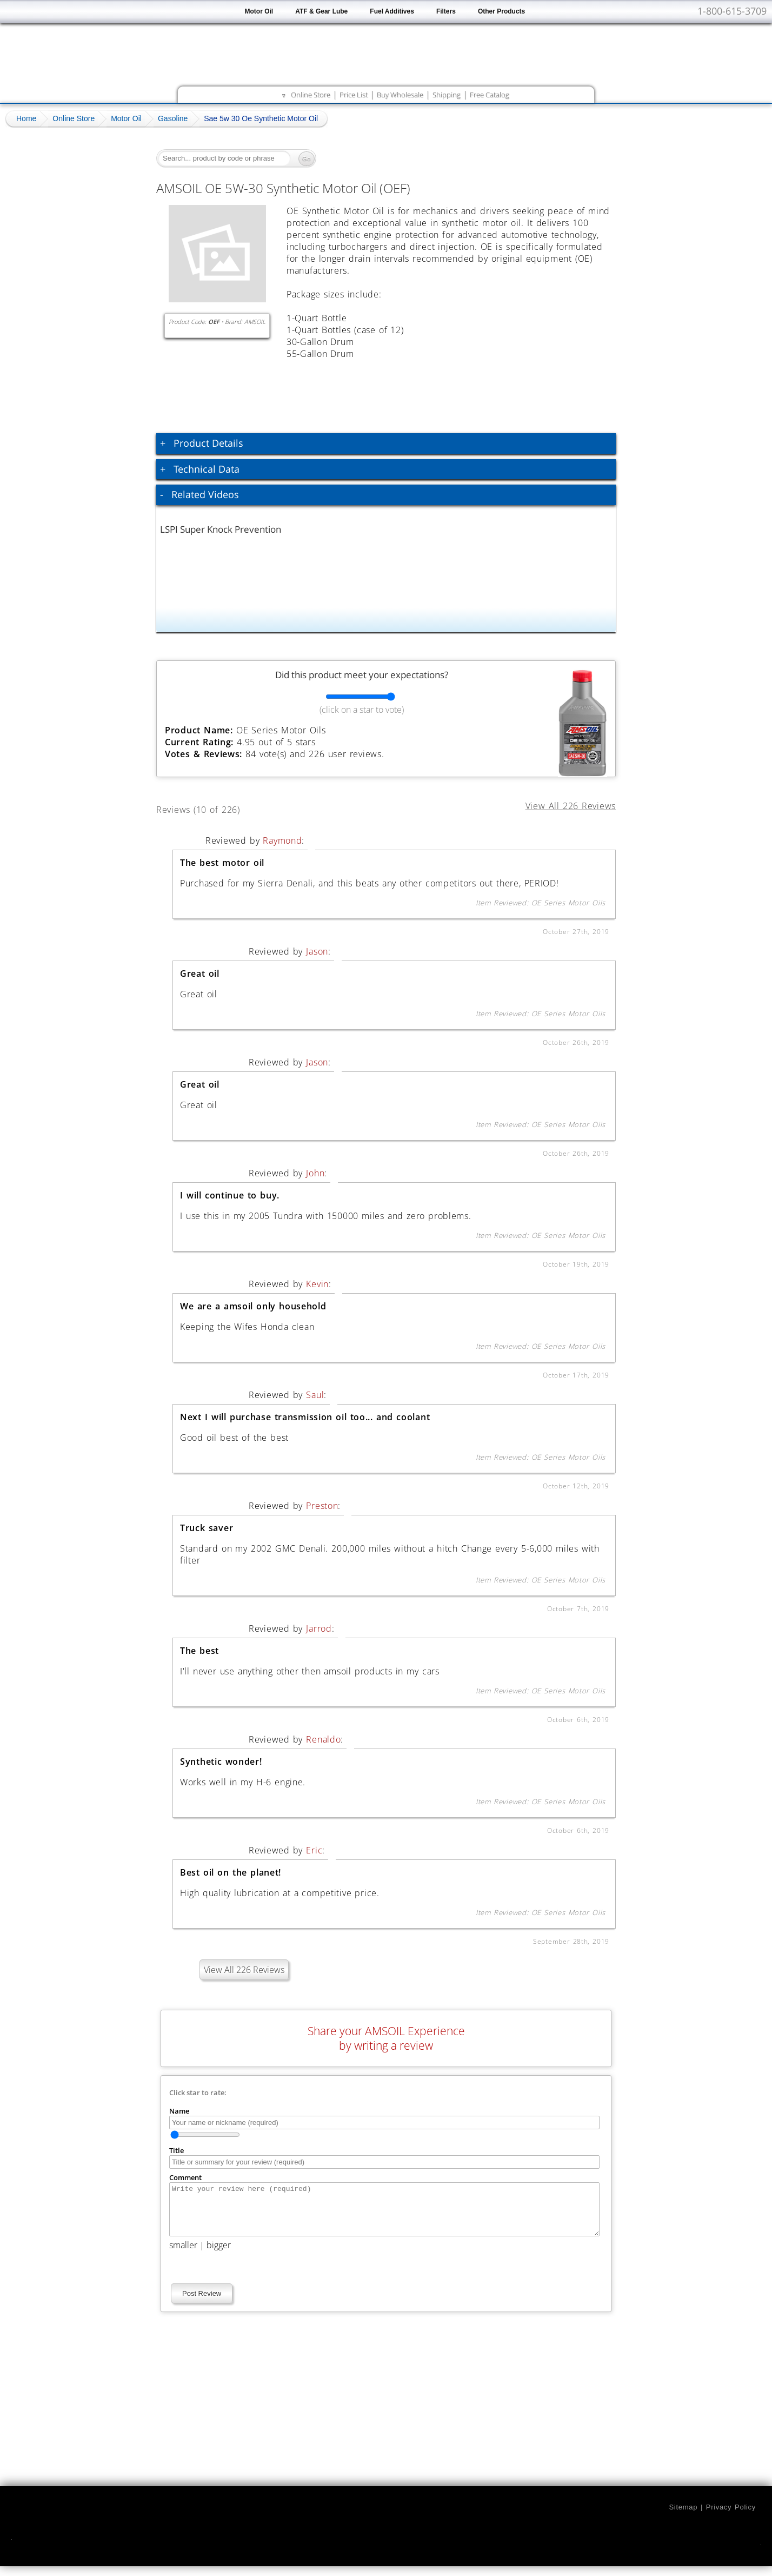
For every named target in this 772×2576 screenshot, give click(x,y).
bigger (219, 2255)
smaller (183, 2255)
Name (179, 2111)
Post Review (201, 2303)
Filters (446, 11)
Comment (185, 2177)
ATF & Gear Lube (321, 11)
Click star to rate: (198, 2092)
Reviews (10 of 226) (210, 808)
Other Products (501, 11)
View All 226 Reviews (244, 1970)
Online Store (310, 95)
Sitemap (683, 2517)
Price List (354, 95)
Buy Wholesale (400, 95)
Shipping (446, 95)
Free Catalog (489, 95)
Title (176, 2150)
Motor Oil (259, 11)
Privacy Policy (731, 2517)
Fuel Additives (392, 11)
